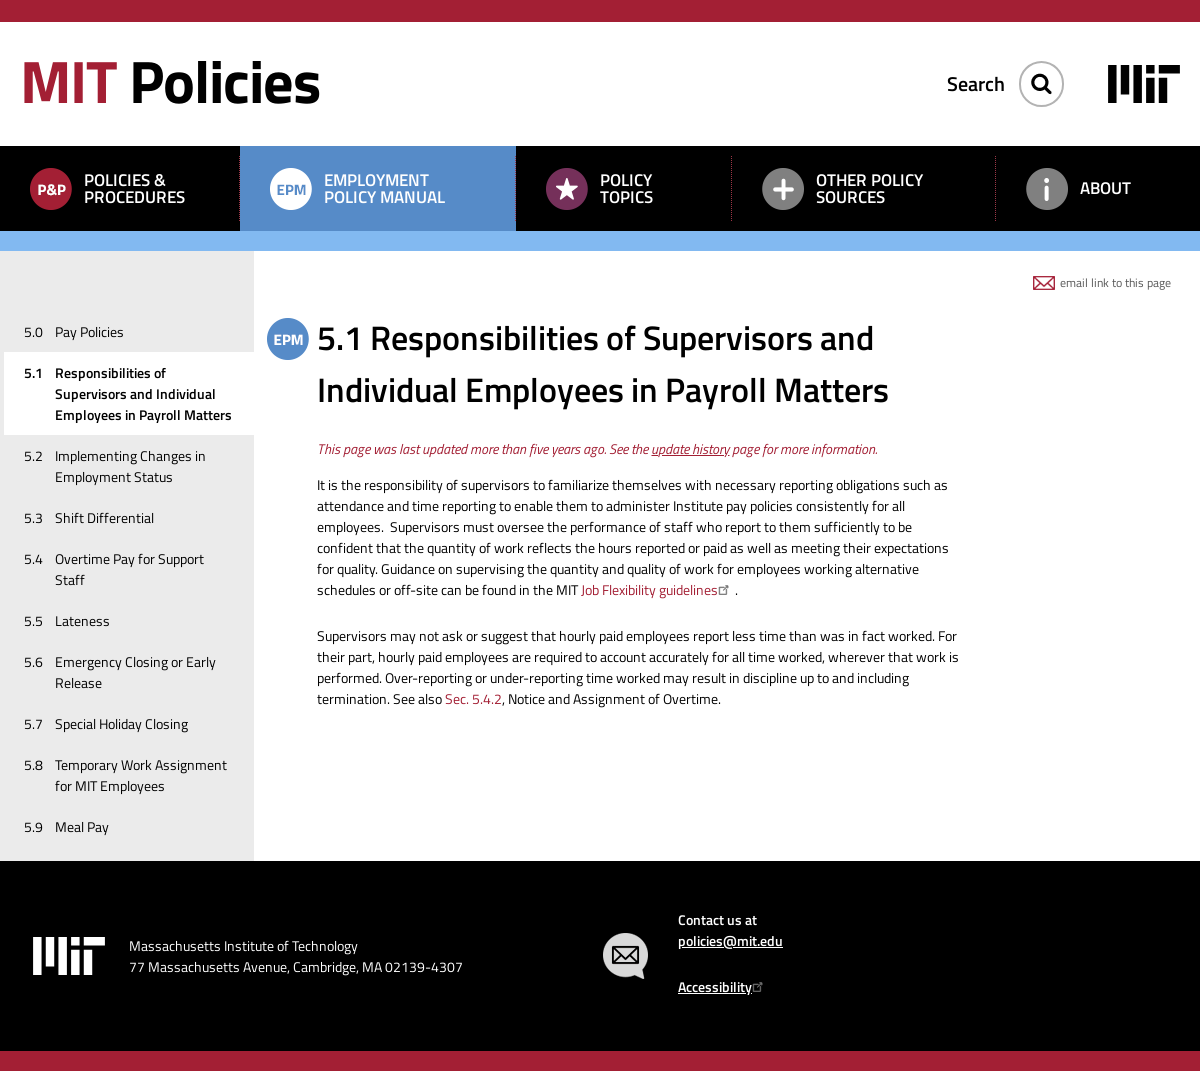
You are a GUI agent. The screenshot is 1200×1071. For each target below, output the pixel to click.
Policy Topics (626, 188)
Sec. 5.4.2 (473, 698)
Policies (170, 80)
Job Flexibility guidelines (658, 589)
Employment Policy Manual (384, 188)
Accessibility (723, 986)
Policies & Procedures (134, 188)
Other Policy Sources (869, 188)
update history (690, 448)
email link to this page (1115, 282)
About (1105, 188)
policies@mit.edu (730, 940)
